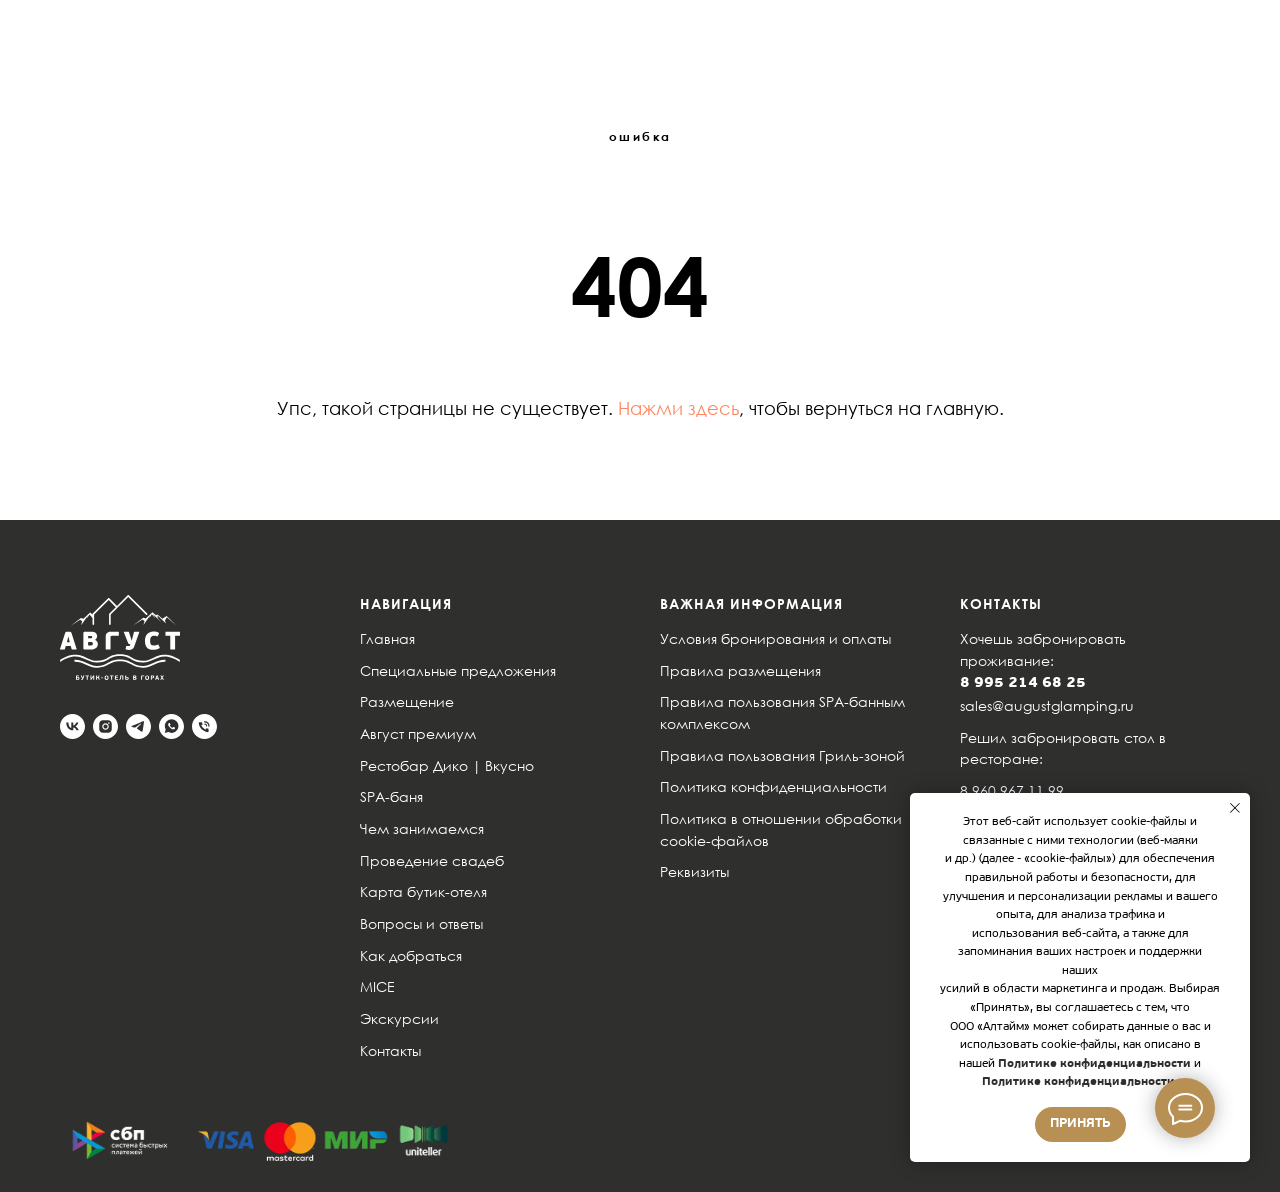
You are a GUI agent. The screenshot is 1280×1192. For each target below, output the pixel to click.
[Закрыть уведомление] (1235, 808)
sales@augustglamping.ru (1047, 705)
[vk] (72, 726)
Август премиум (418, 733)
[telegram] (138, 726)
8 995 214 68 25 (1023, 683)
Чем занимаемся (422, 828)
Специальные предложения (458, 670)
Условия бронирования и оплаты (775, 638)
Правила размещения (740, 670)
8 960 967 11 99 (1012, 790)
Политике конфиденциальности (1093, 1064)
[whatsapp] (171, 726)
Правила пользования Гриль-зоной (782, 755)
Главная (387, 638)
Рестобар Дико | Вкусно (447, 765)
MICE (377, 986)
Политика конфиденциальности (773, 786)
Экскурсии (399, 1018)
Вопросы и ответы (421, 923)
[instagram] (105, 726)
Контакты (390, 1050)
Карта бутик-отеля (423, 891)
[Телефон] (204, 726)
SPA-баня (391, 796)
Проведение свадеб (432, 860)
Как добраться (411, 955)
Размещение (407, 701)
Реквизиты (694, 871)
